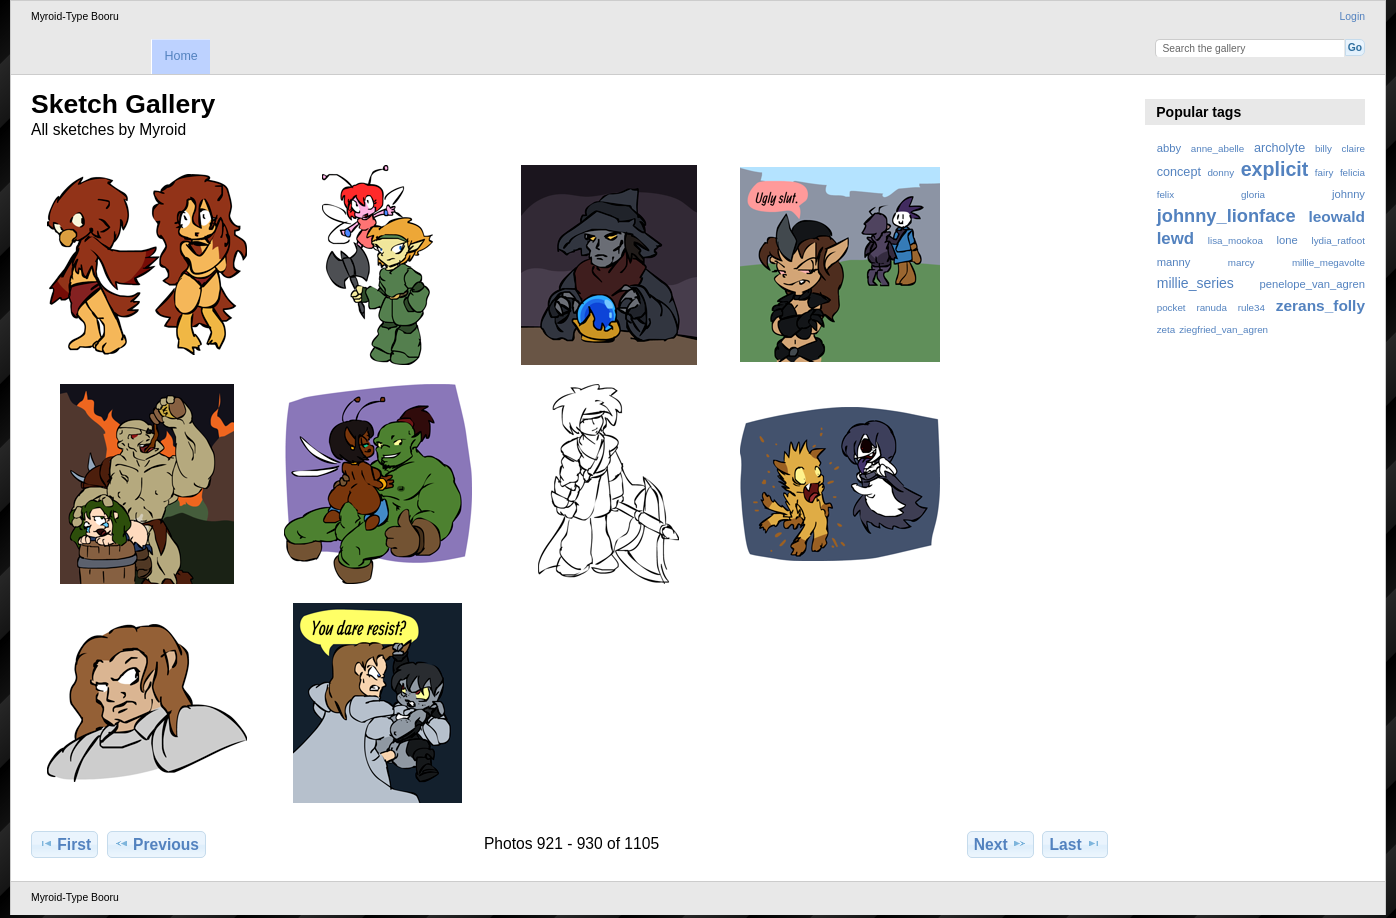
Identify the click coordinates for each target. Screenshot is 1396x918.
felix (1165, 194)
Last (1075, 844)
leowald (1336, 216)
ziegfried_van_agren (1223, 329)
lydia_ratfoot (1338, 240)
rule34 (1251, 307)
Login (1352, 16)
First (64, 844)
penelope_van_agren (1312, 284)
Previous (156, 844)
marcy (1241, 262)
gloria (1253, 194)
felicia (1352, 172)
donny (1220, 172)
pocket (1171, 307)
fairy (1324, 172)
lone (1287, 240)
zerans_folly (1320, 305)
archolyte (1279, 148)
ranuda (1211, 307)
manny (1174, 262)
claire (1353, 148)
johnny (1348, 194)
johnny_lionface (1226, 215)
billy (1323, 148)
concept (1179, 172)
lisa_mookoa (1235, 240)
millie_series (1195, 283)
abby (1169, 148)
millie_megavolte (1328, 262)
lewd (1175, 238)
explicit (1275, 169)
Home (180, 56)
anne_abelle (1217, 148)
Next (1000, 844)
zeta (1166, 329)
